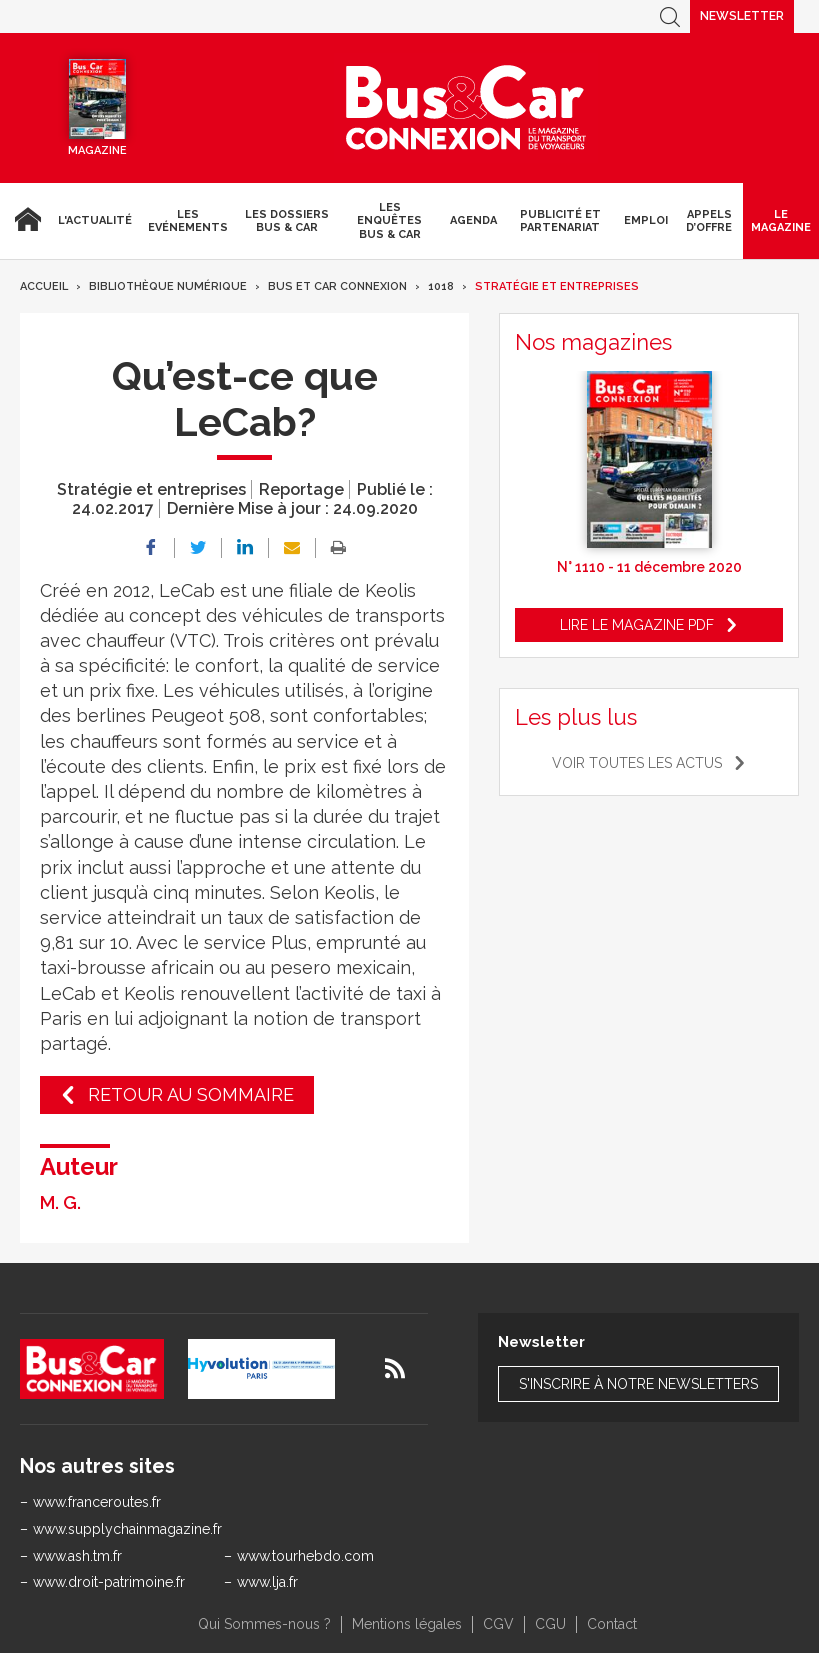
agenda (473, 220)
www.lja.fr (267, 1582)
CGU (550, 1624)
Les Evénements (188, 221)
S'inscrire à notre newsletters (638, 1384)
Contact (612, 1624)
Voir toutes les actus (637, 763)
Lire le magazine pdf (637, 625)
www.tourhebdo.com (305, 1556)
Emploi (646, 220)
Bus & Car (466, 108)
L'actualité (95, 220)
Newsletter (742, 16)
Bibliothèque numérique (168, 286)
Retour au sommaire (191, 1094)
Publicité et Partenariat (560, 221)
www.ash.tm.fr (77, 1556)
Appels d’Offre (709, 221)
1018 (441, 286)
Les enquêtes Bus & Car (389, 220)
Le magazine (781, 221)
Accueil (25, 221)
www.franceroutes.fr (97, 1502)
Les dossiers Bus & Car (287, 221)
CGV (498, 1624)
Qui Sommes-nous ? (264, 1624)
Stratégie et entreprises (557, 286)
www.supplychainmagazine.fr (127, 1529)
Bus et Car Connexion (337, 286)
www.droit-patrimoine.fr (109, 1582)
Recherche (670, 16)
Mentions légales (407, 1624)
